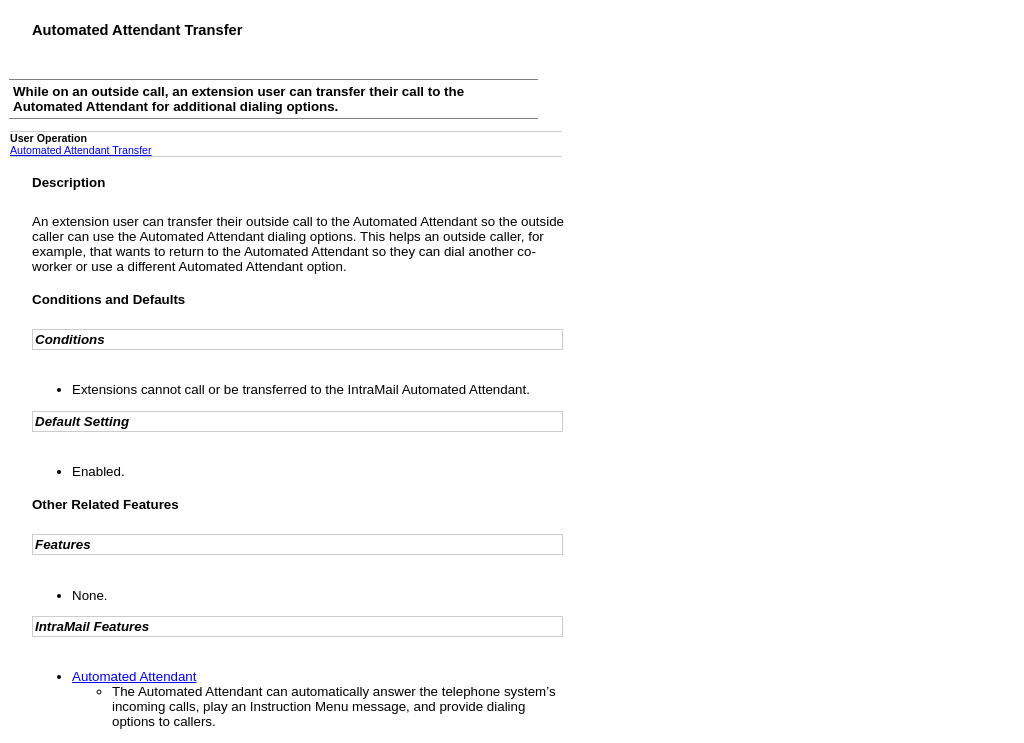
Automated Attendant (134, 676)
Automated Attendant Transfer (81, 150)
